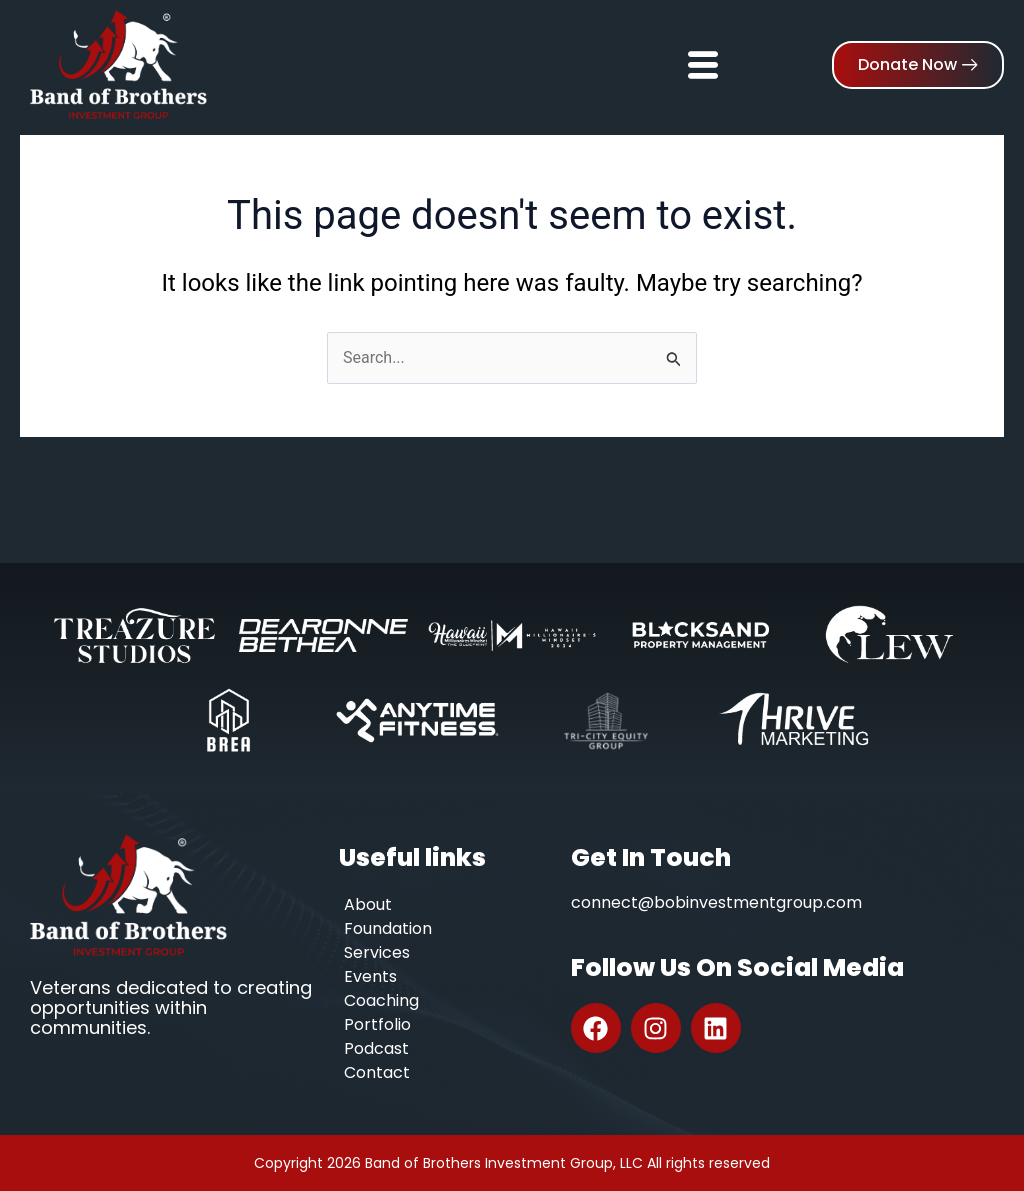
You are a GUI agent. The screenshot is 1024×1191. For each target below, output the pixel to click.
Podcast (376, 1048)
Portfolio (377, 1024)
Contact (377, 1072)
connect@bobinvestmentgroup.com (716, 902)
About (368, 904)
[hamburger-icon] (703, 56)
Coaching (381, 1000)
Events (370, 976)
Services (377, 952)
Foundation (388, 928)
